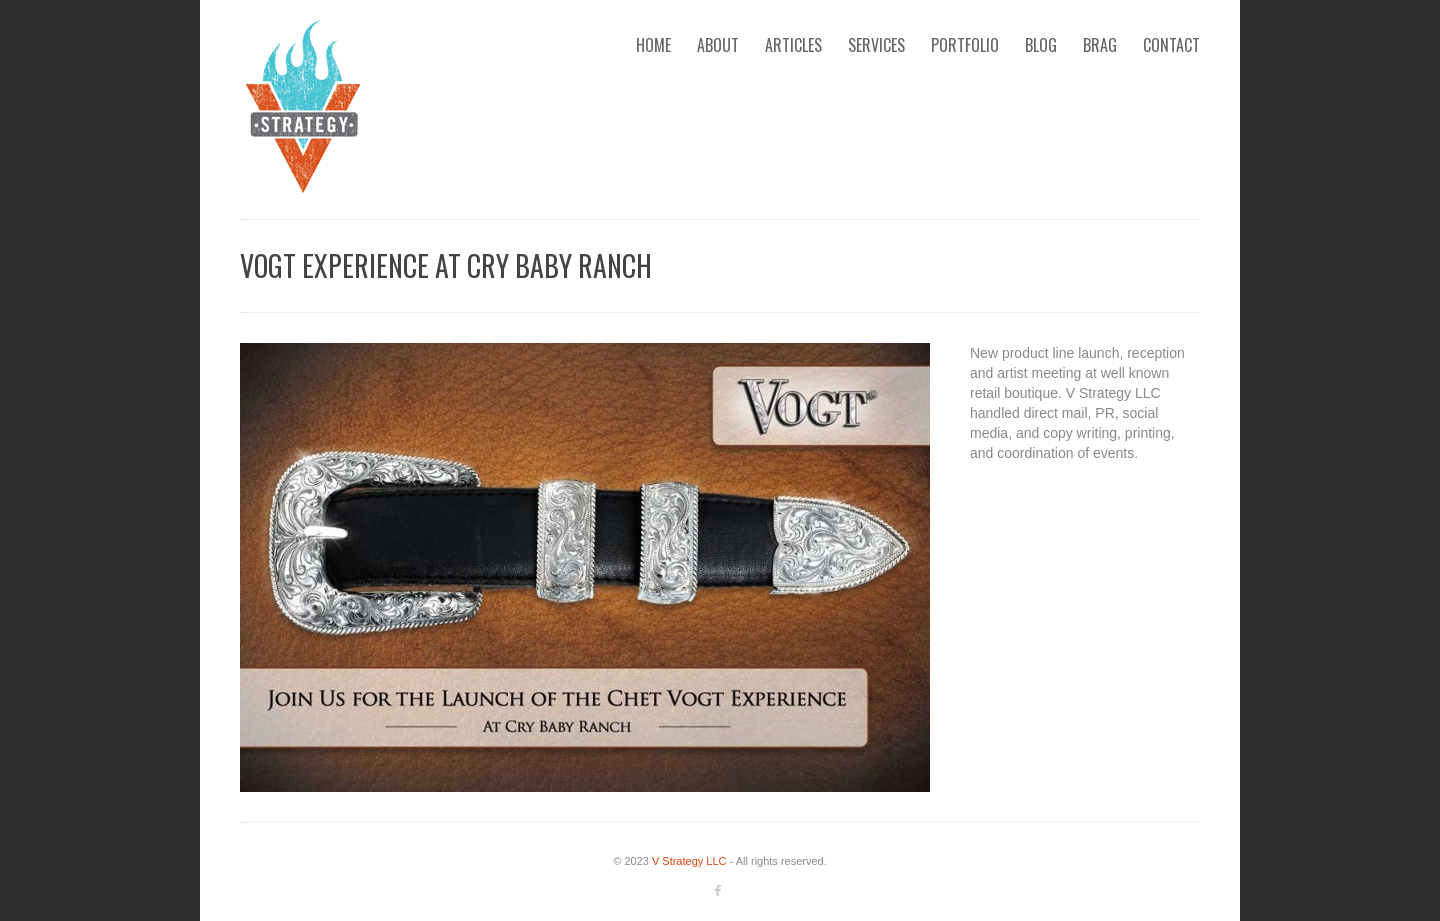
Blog (1041, 45)
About (718, 45)
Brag (1100, 45)
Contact (1171, 45)
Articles (793, 45)
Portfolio (965, 45)
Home (653, 45)
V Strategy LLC (689, 861)
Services (876, 45)
